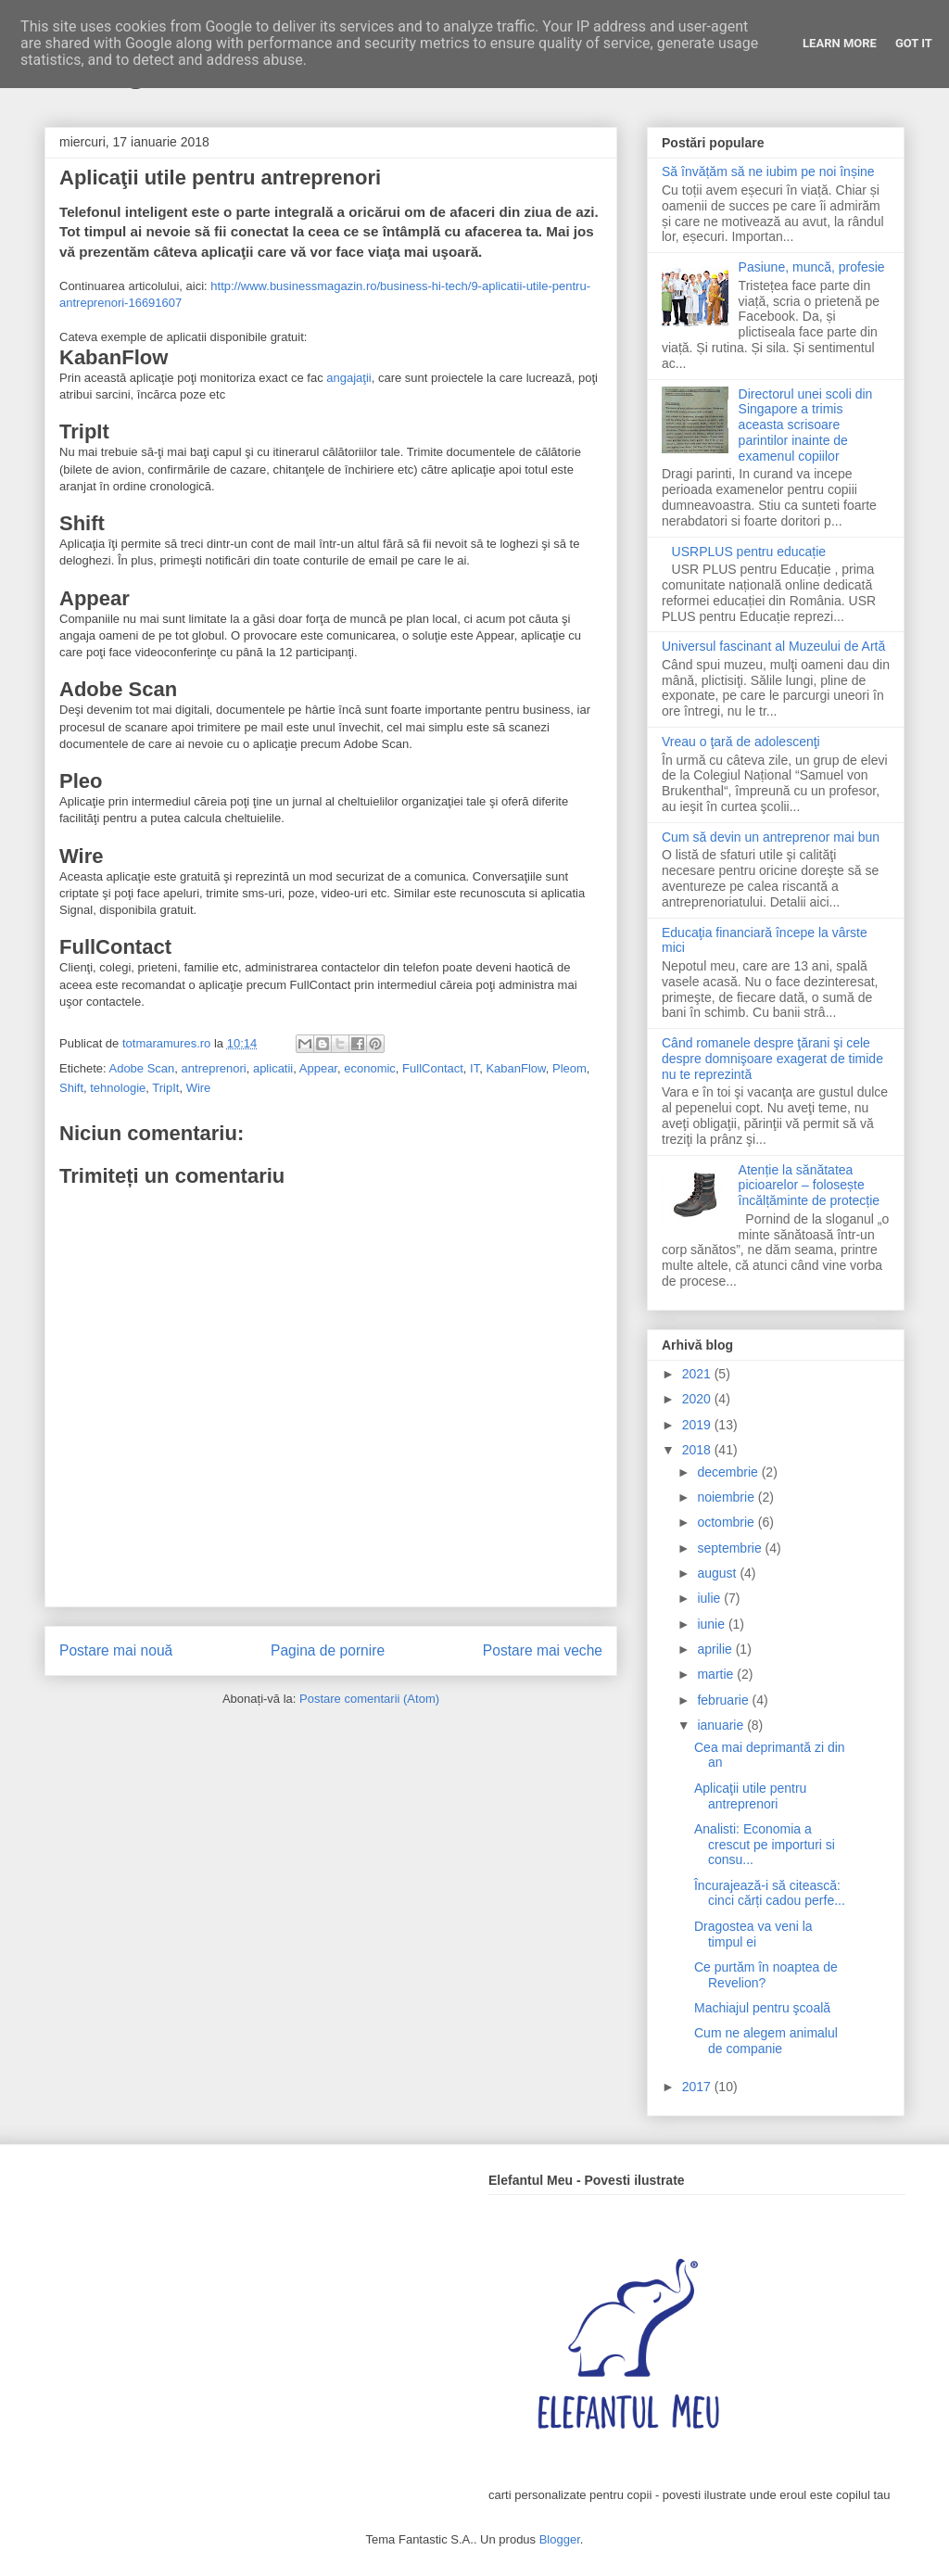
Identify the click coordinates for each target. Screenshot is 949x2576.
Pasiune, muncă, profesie (812, 267)
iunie (712, 1624)
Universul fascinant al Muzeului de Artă (773, 646)
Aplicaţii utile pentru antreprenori (750, 1796)
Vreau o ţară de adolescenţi (741, 741)
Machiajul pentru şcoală (762, 2007)
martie (717, 1674)
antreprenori (214, 1068)
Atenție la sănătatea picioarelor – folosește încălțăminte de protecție (809, 1185)
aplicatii (273, 1068)
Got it (913, 43)
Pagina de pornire (328, 1650)
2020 (698, 1398)
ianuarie (722, 1725)
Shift (71, 1088)
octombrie (727, 1522)
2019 (698, 1424)
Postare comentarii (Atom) (369, 1699)
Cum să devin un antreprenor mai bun (770, 837)
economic (370, 1068)
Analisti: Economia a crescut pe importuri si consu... (764, 1844)
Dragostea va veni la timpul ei (753, 1934)
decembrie (729, 1472)
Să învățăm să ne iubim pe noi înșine (768, 171)
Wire (198, 1088)
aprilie (716, 1649)
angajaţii (348, 378)
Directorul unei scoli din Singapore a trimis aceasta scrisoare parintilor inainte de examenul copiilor (806, 425)
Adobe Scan (141, 1068)
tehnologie (118, 1088)
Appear (318, 1068)
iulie (710, 1598)
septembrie (731, 1548)
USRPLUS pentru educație (749, 551)
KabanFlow (515, 1068)
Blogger (559, 2539)
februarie (724, 1700)
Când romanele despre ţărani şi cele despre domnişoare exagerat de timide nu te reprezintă (772, 1058)
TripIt (165, 1088)
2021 (698, 1373)
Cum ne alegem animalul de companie (766, 2040)
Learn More (840, 43)
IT (474, 1068)
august (718, 1573)
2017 (698, 2086)
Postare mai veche (542, 1650)
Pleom (569, 1068)
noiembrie (727, 1497)
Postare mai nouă (115, 1650)
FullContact (432, 1068)
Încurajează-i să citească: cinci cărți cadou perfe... (769, 1893)
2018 (698, 1449)
